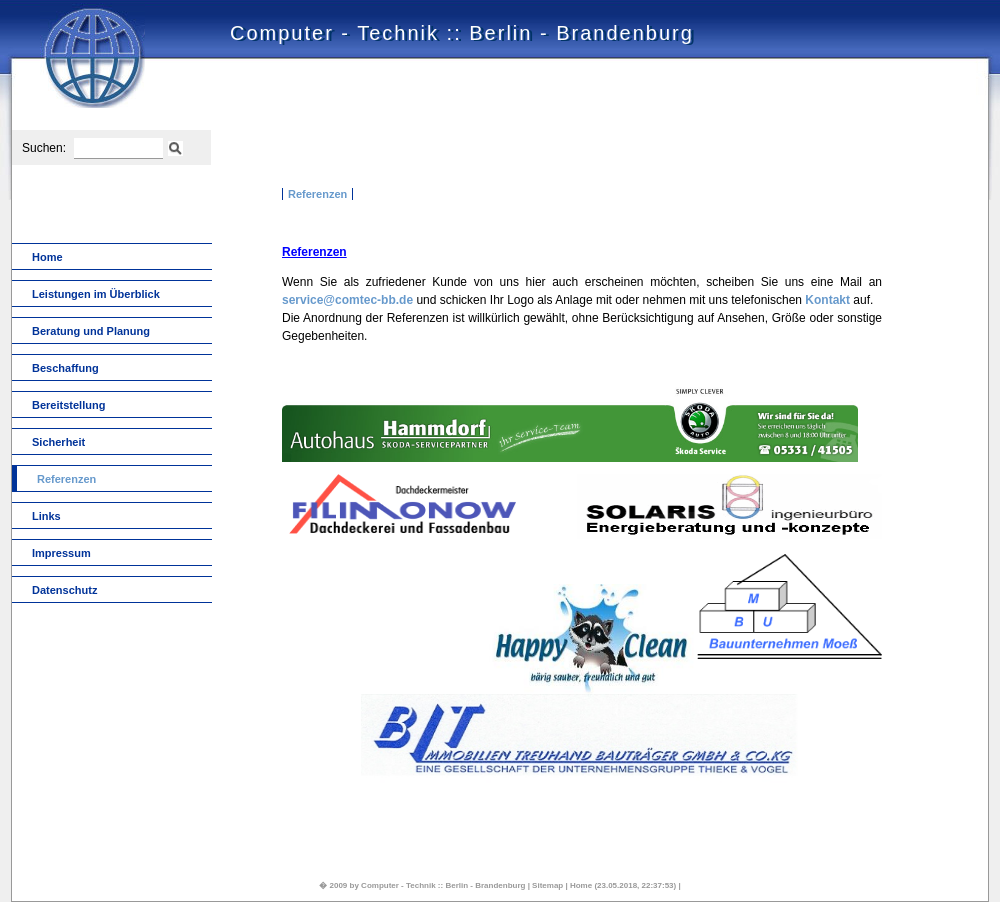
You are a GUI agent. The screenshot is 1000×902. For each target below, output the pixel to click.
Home (47, 257)
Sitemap (547, 885)
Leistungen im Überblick (96, 294)
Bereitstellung (68, 405)
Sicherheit (58, 442)
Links (46, 516)
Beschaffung (65, 368)
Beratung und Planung (91, 331)
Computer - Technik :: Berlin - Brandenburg (443, 885)
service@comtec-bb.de (347, 300)
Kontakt (827, 300)
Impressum (61, 553)
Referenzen (317, 194)
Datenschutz (64, 590)
